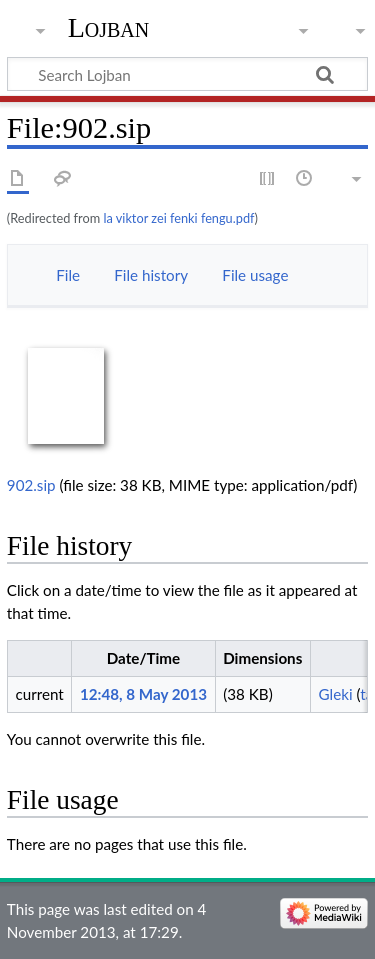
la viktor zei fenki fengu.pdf (178, 218)
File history (151, 275)
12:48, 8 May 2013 (143, 694)
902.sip (31, 485)
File (68, 275)
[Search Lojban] (187, 74)
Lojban (109, 27)
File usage (255, 275)
